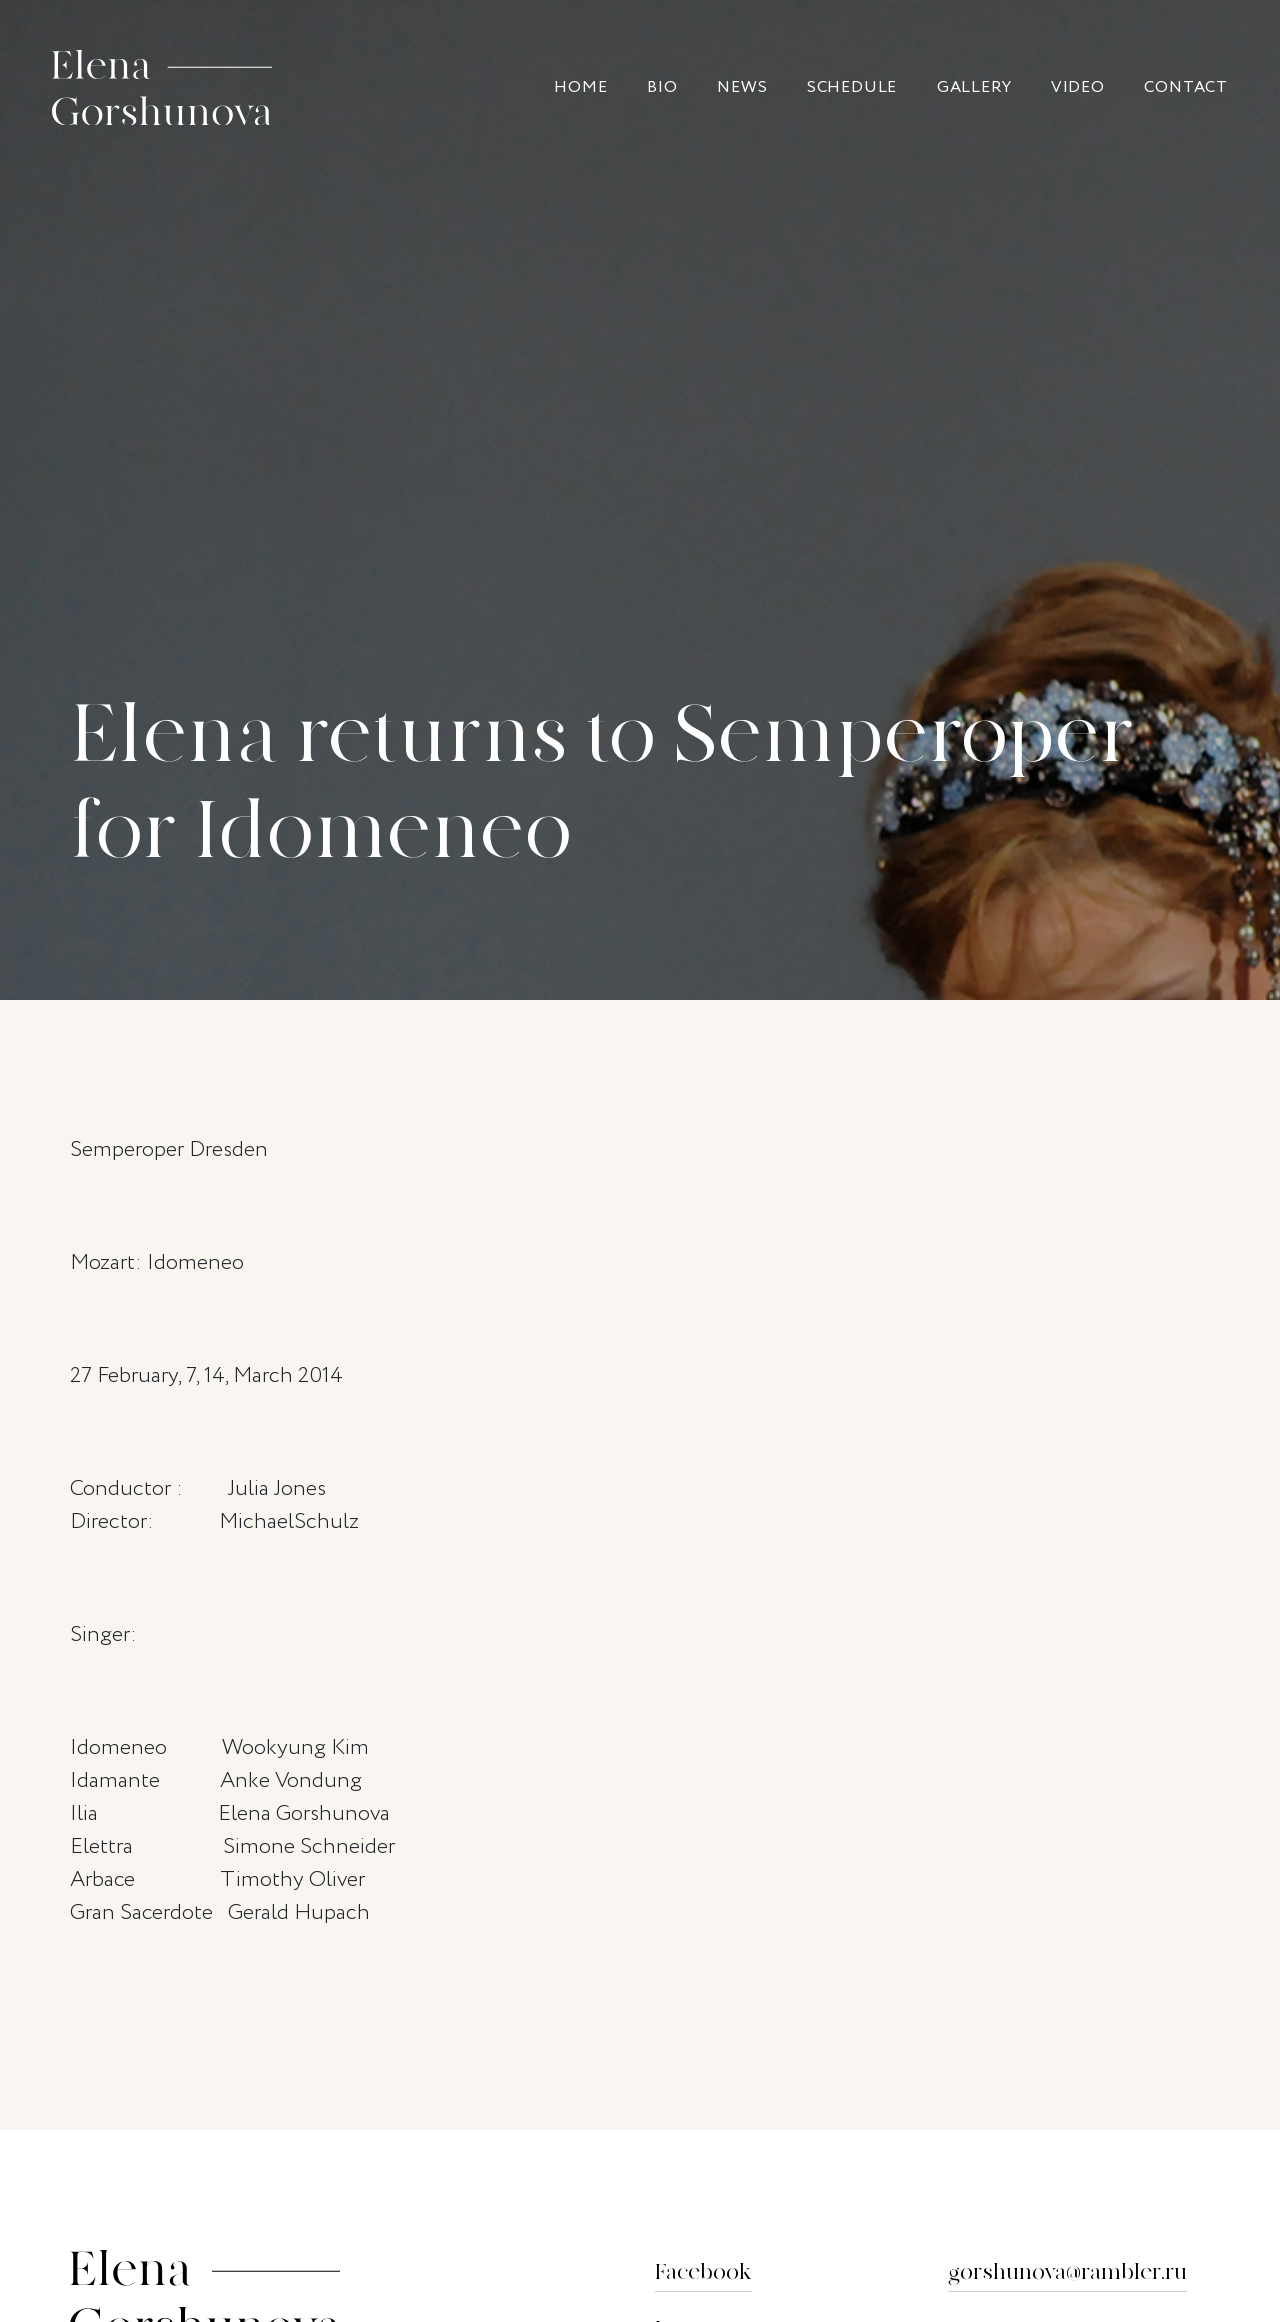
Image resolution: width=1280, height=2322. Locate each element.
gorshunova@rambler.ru (1067, 2272)
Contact (1186, 88)
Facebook (703, 2272)
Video (1078, 88)
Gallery (974, 88)
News (742, 88)
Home (580, 88)
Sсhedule (852, 88)
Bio (662, 88)
